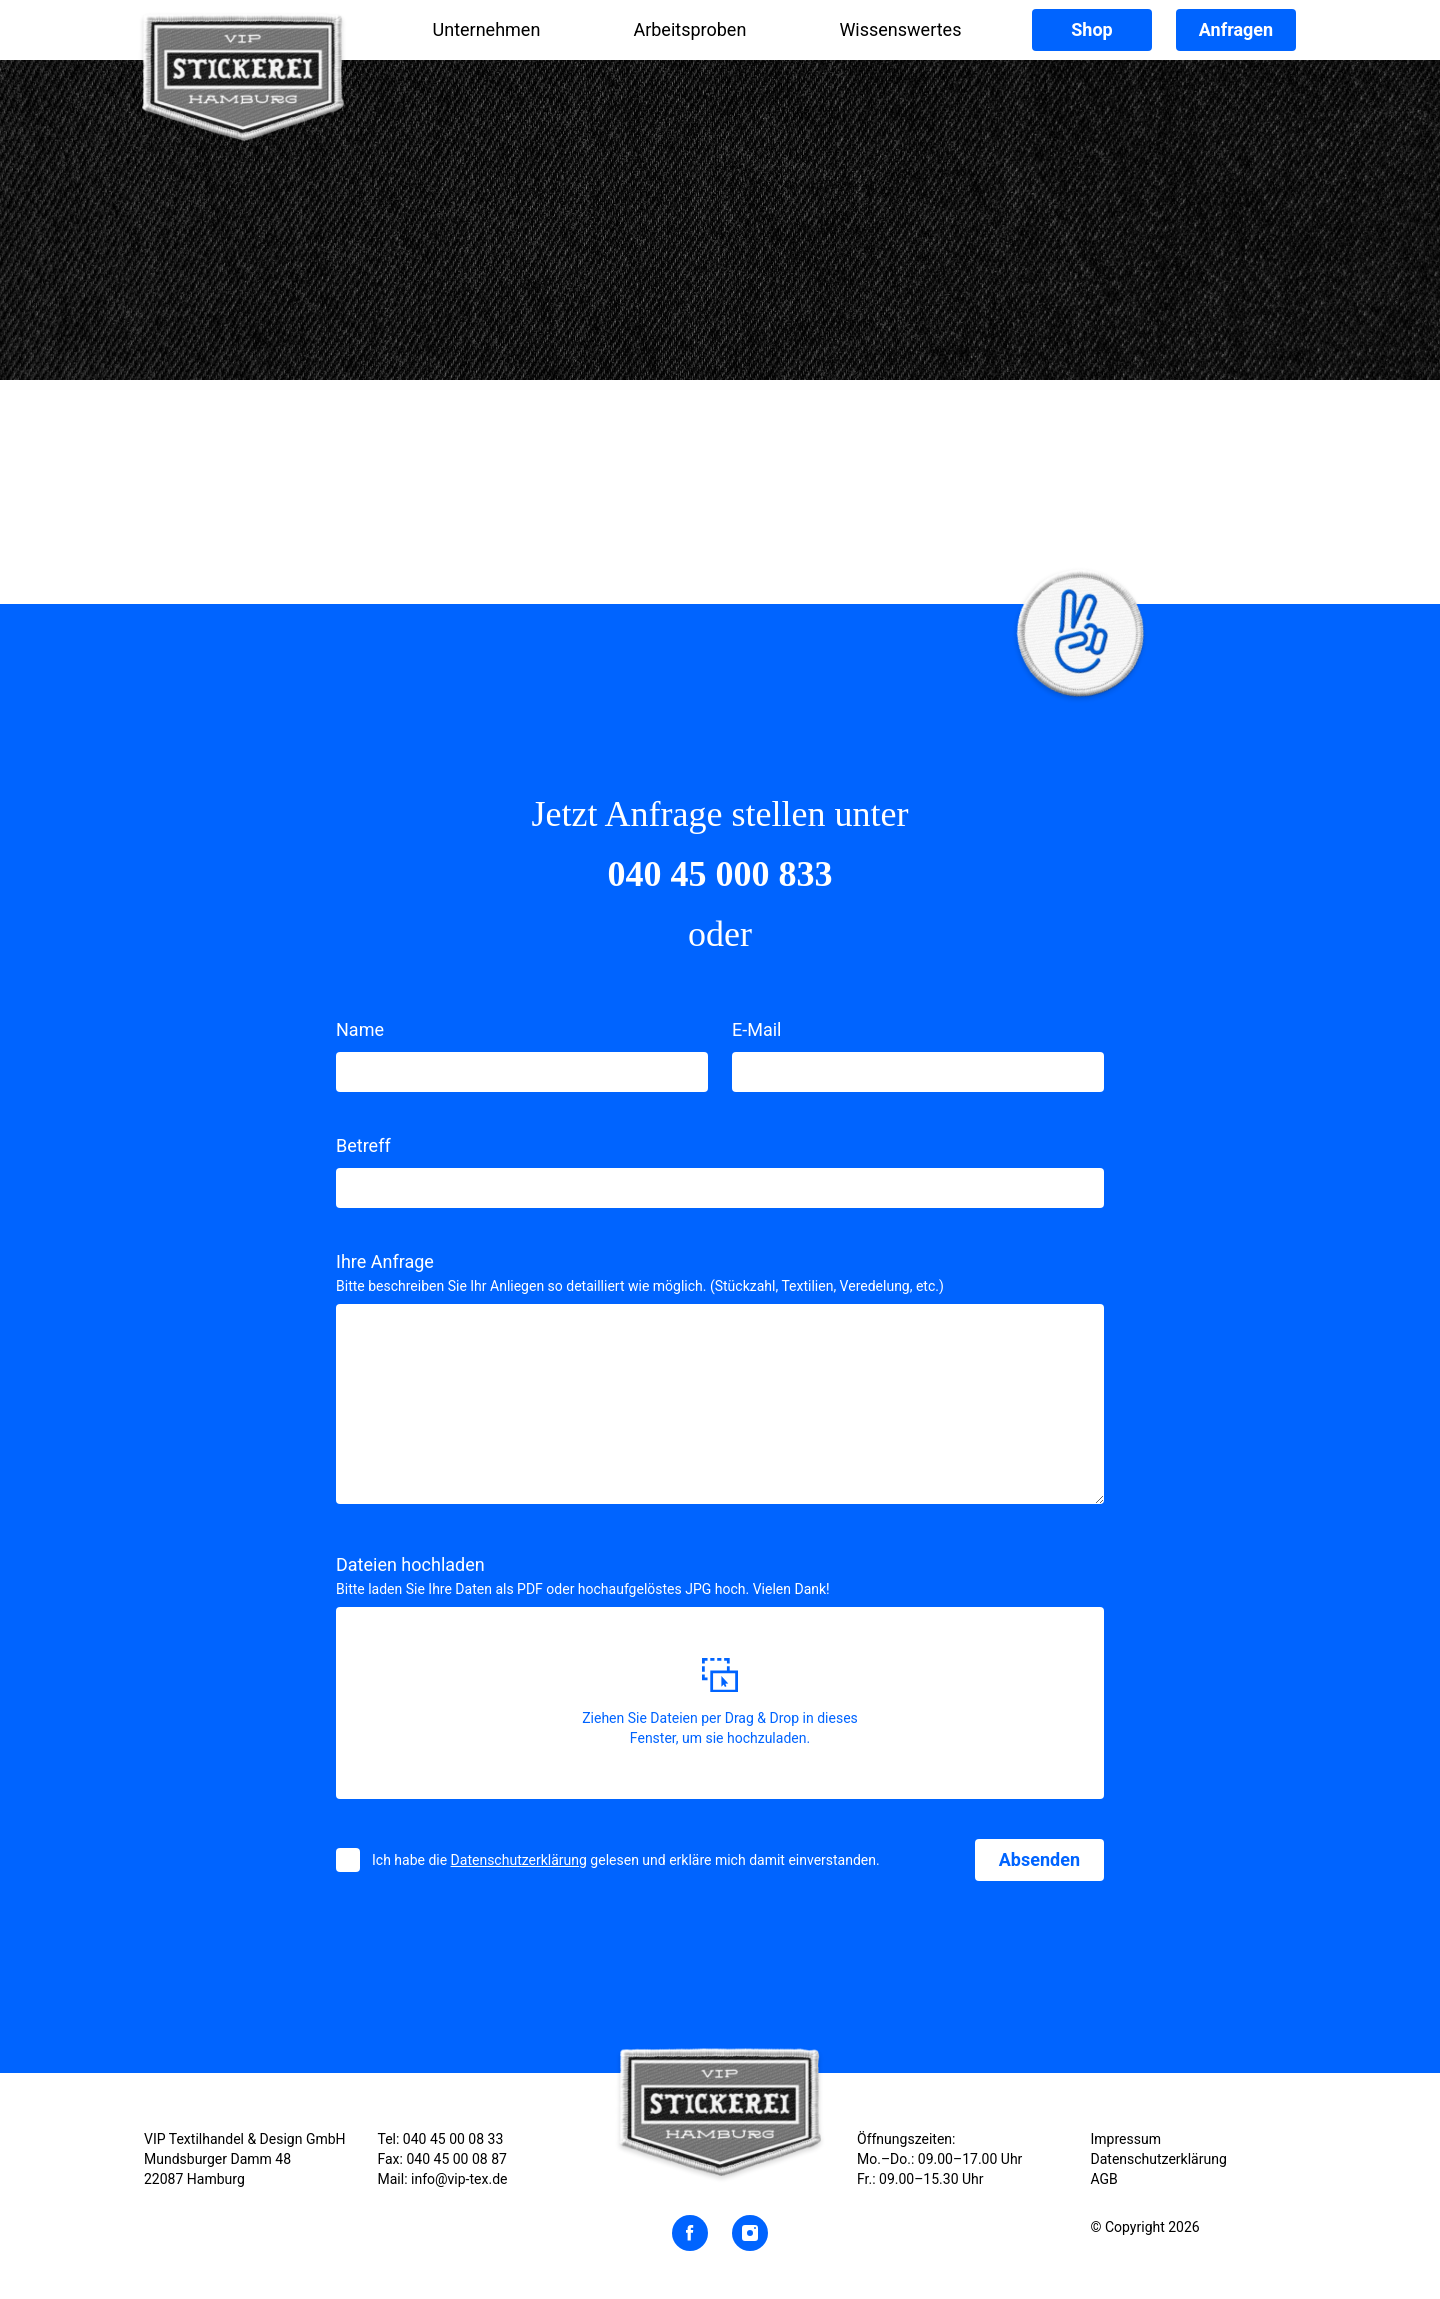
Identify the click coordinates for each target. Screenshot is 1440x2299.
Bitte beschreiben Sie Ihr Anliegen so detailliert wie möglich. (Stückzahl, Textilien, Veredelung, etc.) (640, 1286)
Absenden (1039, 1859)
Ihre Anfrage (385, 1261)
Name (360, 1029)
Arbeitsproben (689, 29)
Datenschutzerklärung (519, 1860)
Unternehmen (487, 29)
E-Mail (756, 1029)
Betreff (363, 1145)
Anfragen (1236, 29)
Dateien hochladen (410, 1564)
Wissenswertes (900, 29)
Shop (1091, 29)
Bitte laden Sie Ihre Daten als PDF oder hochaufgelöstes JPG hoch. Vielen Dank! (583, 1589)
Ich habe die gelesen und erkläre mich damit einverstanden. (626, 1860)
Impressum (1126, 2139)
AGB (1104, 2179)
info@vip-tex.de (459, 2179)
